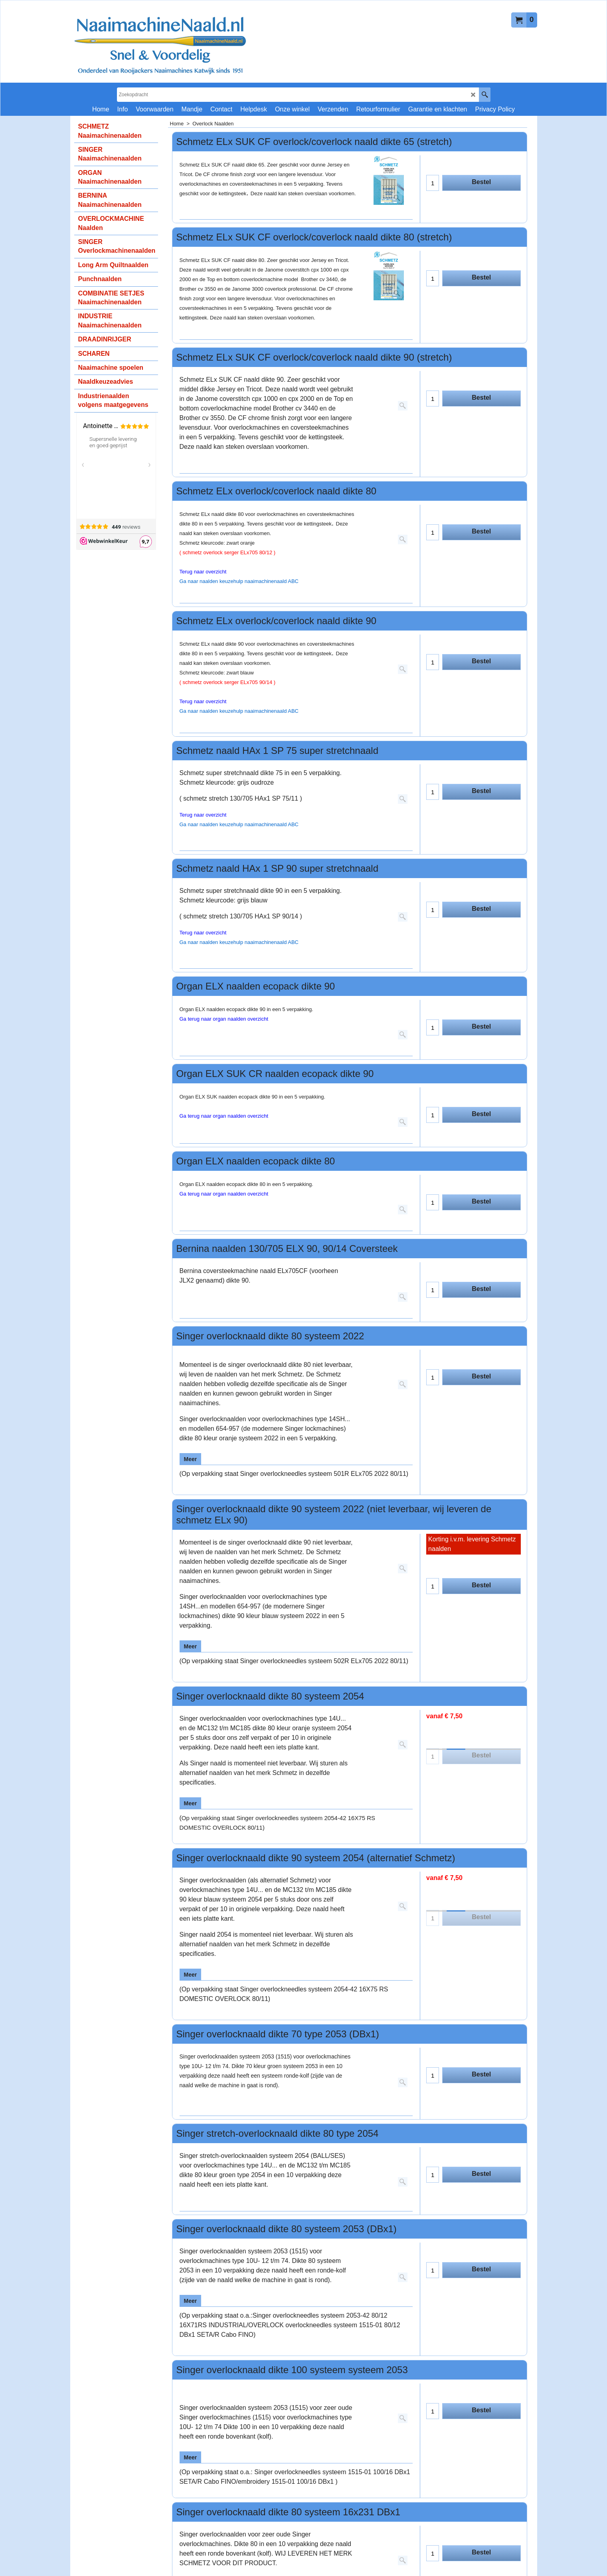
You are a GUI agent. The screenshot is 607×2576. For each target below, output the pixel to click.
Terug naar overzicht (203, 572)
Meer (190, 1459)
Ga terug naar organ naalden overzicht (224, 1019)
